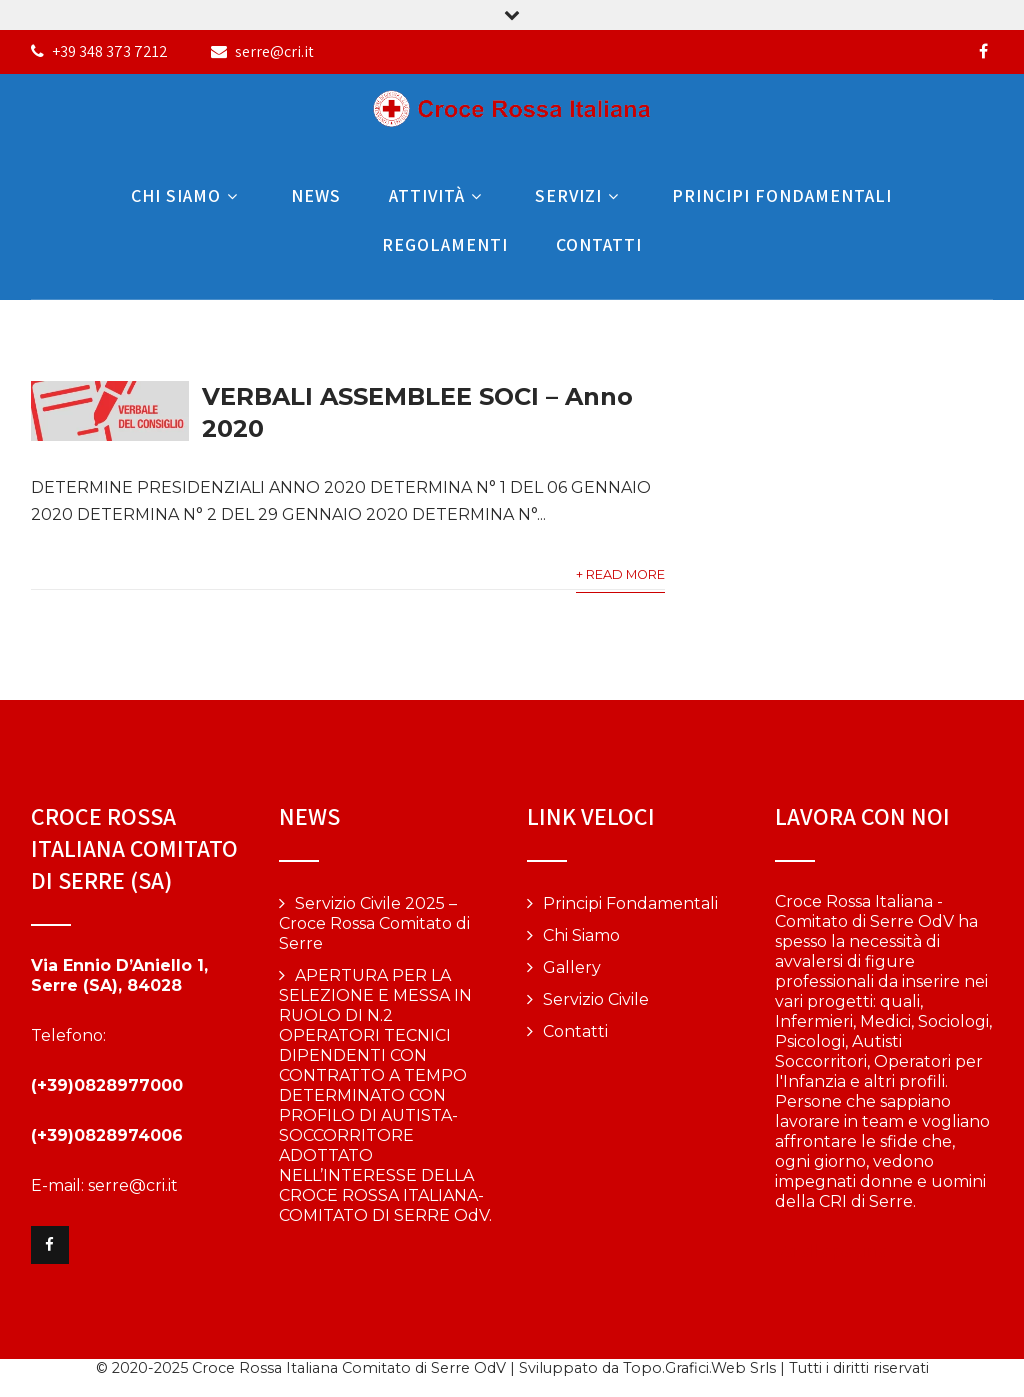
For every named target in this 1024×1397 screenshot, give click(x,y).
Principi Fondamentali (782, 195)
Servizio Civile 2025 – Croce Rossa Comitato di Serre (374, 923)
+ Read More (620, 574)
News (316, 195)
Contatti (599, 244)
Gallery (572, 967)
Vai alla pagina (831, 1251)
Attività (438, 195)
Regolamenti (445, 244)
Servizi (579, 195)
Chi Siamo (187, 195)
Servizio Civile (596, 999)
